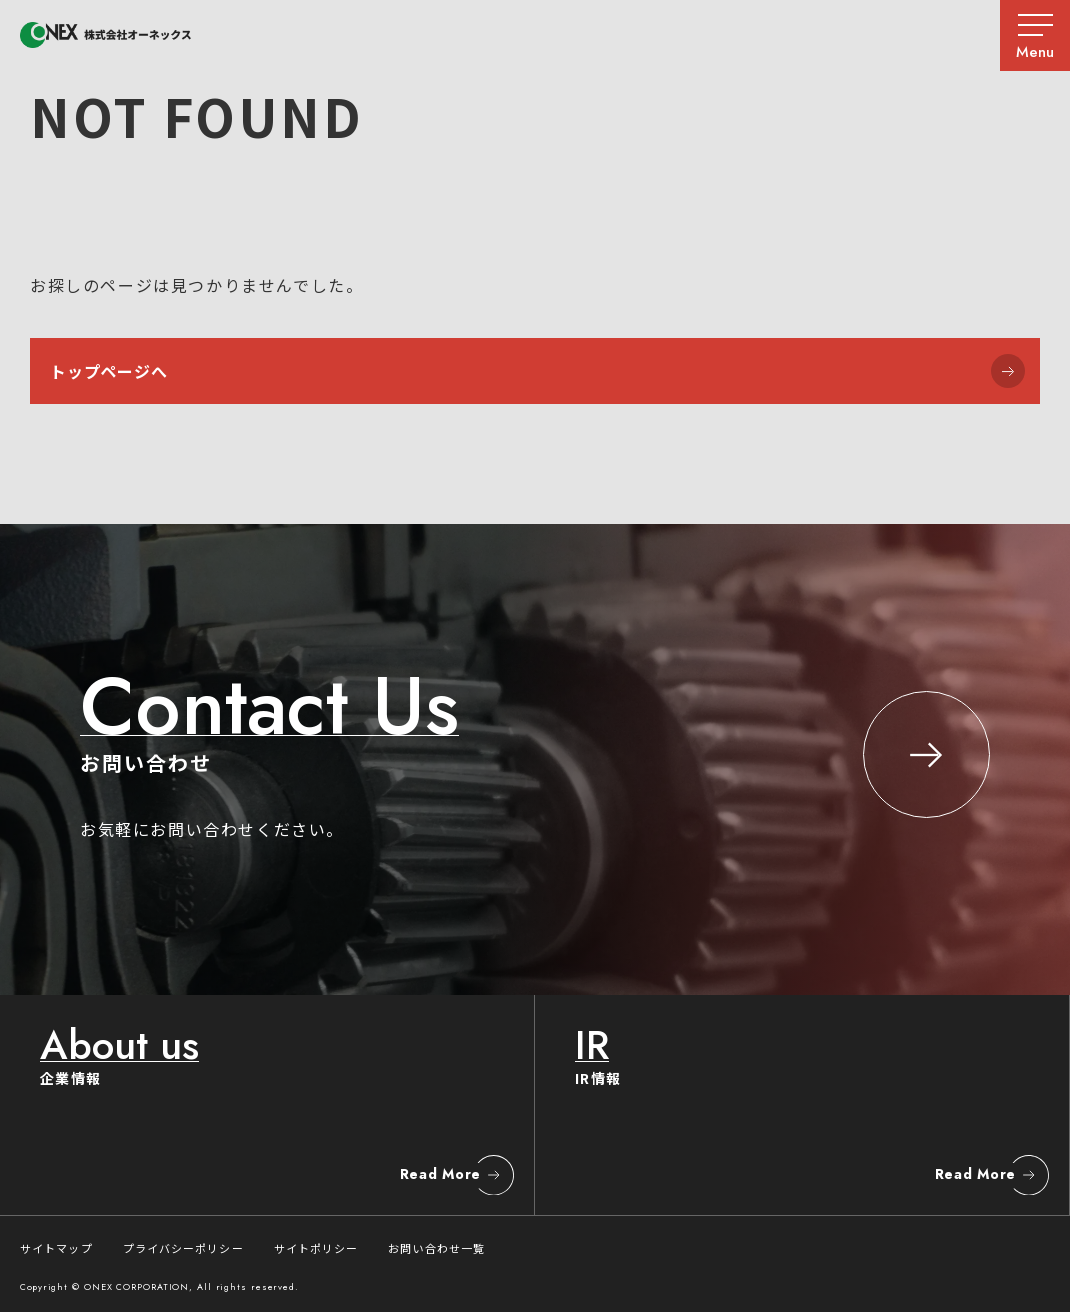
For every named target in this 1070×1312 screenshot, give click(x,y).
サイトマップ (56, 1248)
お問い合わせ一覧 (436, 1248)
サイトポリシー (316, 1248)
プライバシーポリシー (183, 1248)
